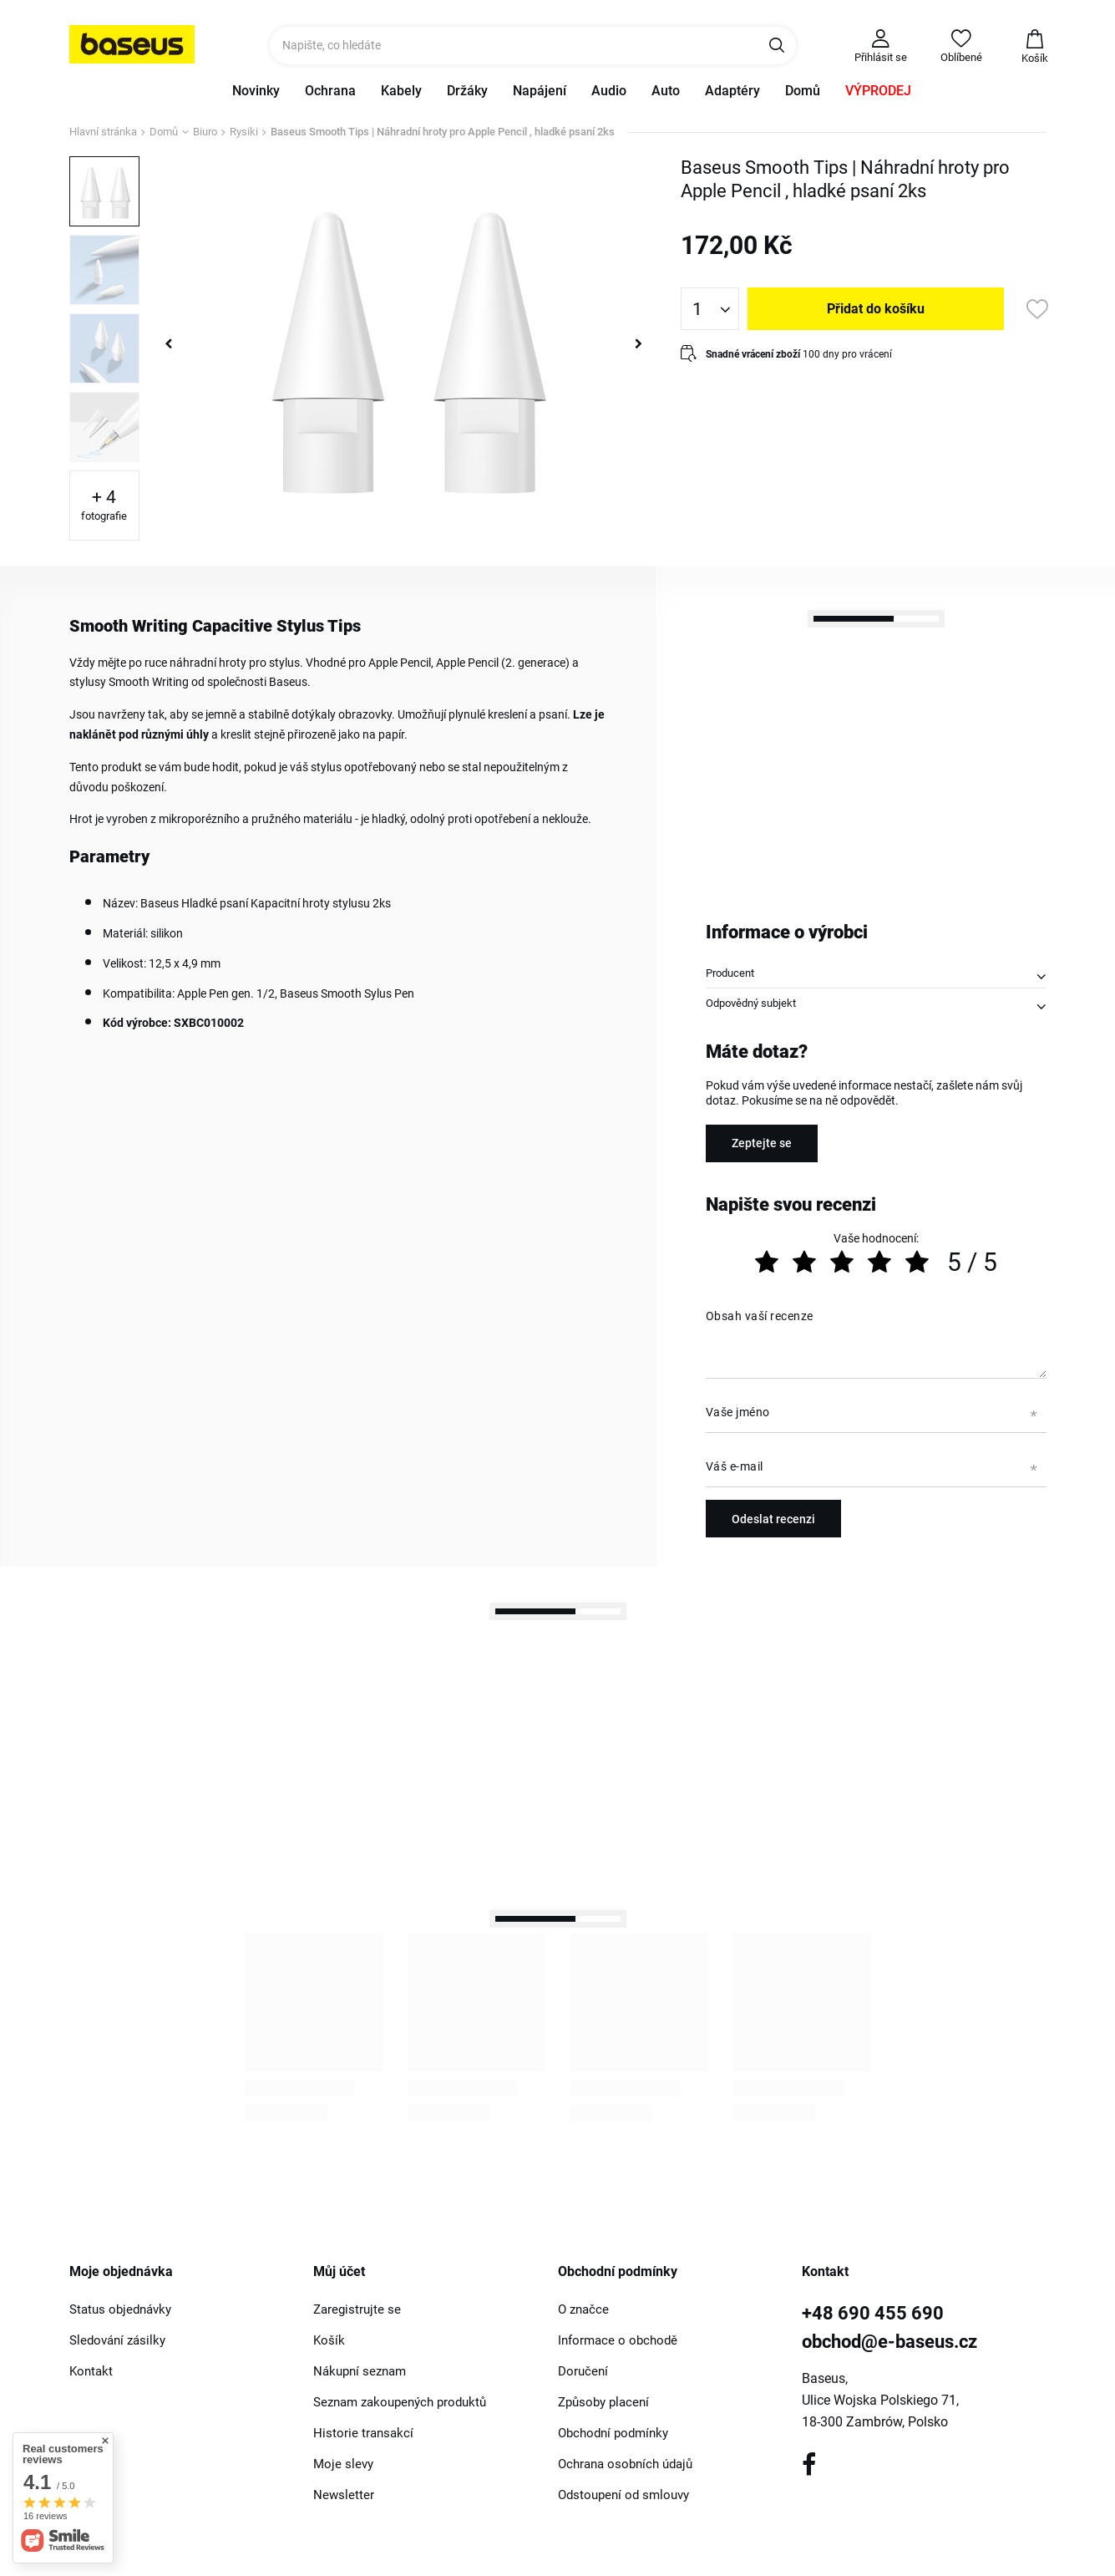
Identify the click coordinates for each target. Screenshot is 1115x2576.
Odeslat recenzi (773, 1519)
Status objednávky (120, 2309)
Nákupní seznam (359, 2371)
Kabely (401, 91)
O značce (583, 2309)
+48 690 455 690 (873, 2313)
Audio (608, 91)
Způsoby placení (603, 2402)
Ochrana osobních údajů (625, 2464)
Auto (665, 91)
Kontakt (91, 2371)
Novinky (256, 91)
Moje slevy (343, 2464)
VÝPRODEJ (878, 91)
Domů (802, 91)
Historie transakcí (363, 2433)
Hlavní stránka (103, 131)
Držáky (467, 91)
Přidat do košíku (876, 309)
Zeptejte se (762, 1143)
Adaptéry (732, 91)
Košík (329, 2340)
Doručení (583, 2371)
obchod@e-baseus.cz (889, 2341)
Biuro (205, 131)
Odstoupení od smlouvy (623, 2494)
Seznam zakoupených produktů (399, 2402)
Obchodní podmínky (613, 2433)
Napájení (539, 91)
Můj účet (339, 2271)
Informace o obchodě (617, 2340)
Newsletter (343, 2494)
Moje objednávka (121, 2271)
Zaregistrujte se (357, 2309)
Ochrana (330, 91)
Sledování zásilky (117, 2340)
